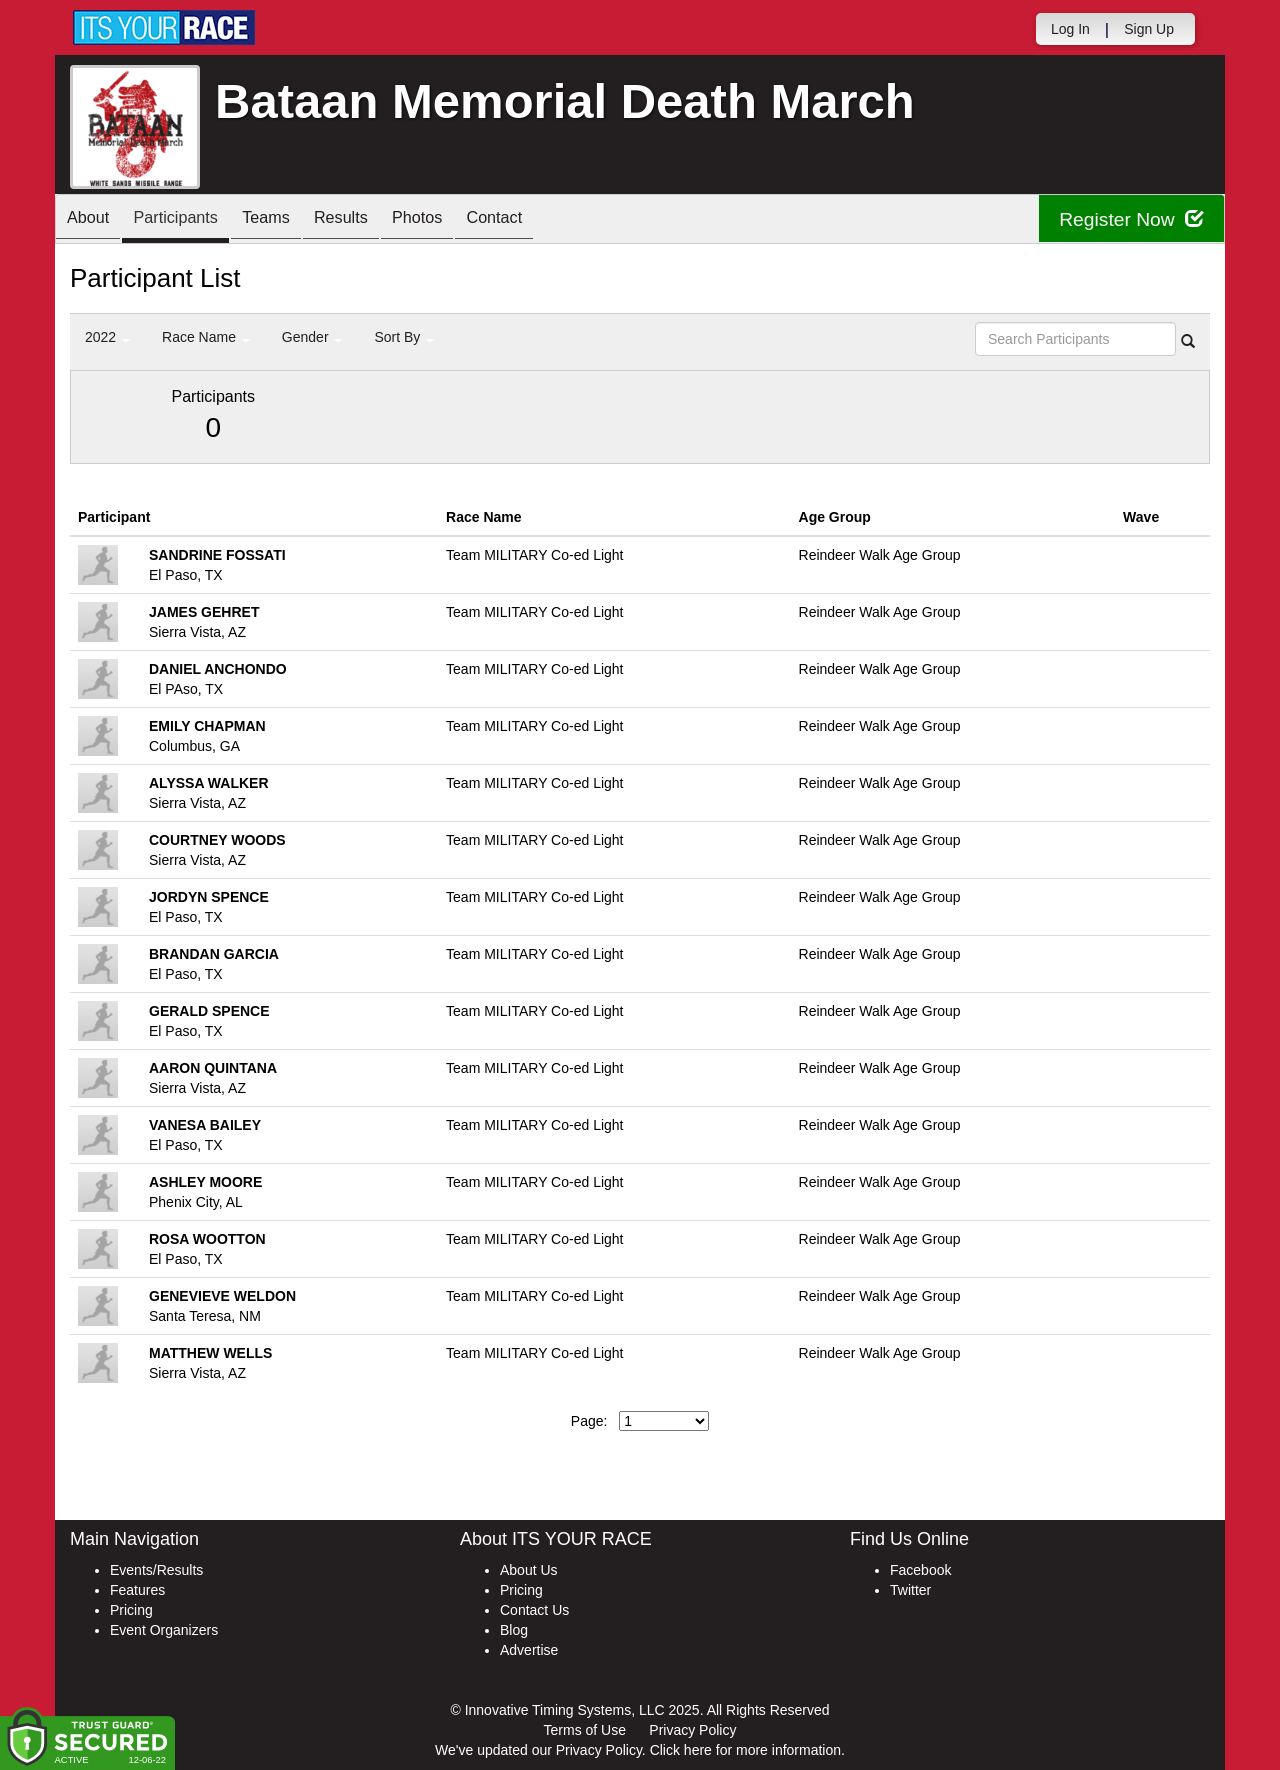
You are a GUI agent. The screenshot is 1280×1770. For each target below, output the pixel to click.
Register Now (1128, 219)
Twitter (910, 1590)
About (93, 220)
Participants (191, 220)
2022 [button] (107, 337)
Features (137, 1590)
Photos (462, 220)
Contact (549, 220)
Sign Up (1149, 29)
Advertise (529, 1650)
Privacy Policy (692, 1730)
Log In (1070, 29)
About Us (529, 1570)
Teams (291, 220)
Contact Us (534, 1610)
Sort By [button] (404, 337)
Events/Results (156, 1570)
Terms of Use (585, 1730)
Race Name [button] (206, 337)
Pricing (131, 1610)
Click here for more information (745, 1750)
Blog (514, 1630)
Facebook (920, 1570)
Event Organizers (164, 1630)
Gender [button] (312, 337)
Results (376, 220)
